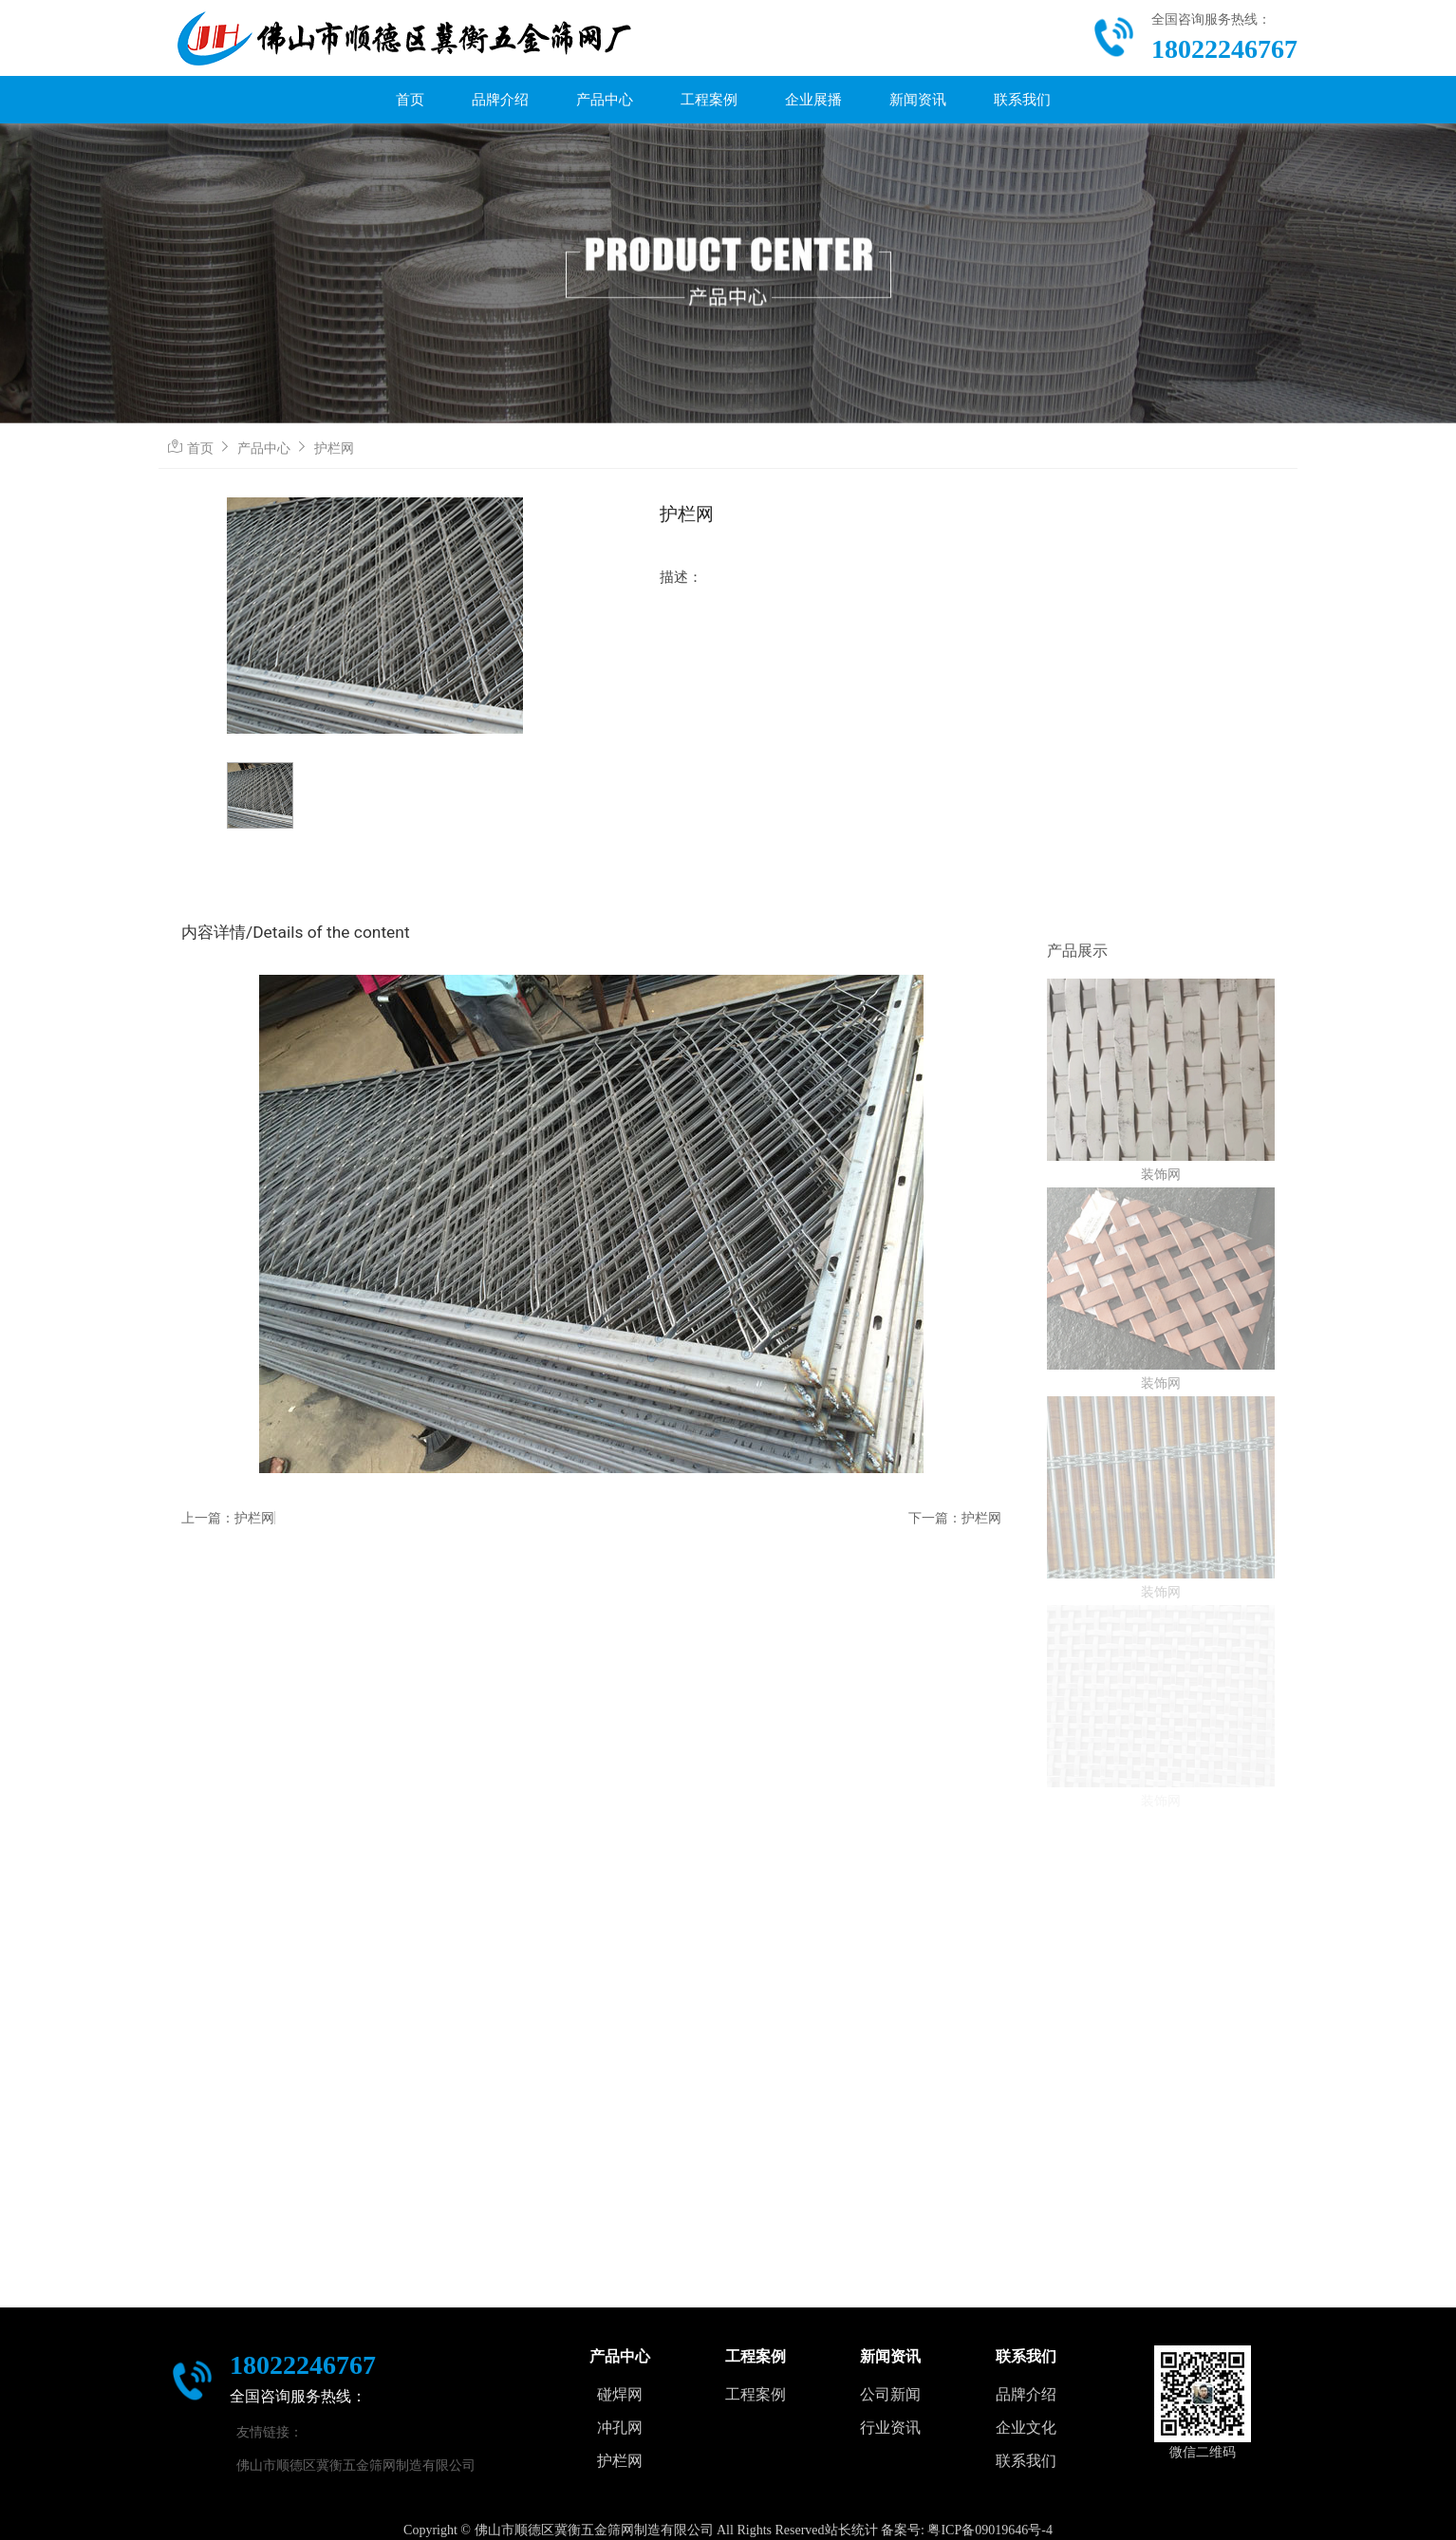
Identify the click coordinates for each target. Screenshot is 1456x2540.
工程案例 (709, 99)
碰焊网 (620, 2394)
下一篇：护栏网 (954, 1517)
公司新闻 (890, 2394)
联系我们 (1022, 99)
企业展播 (813, 99)
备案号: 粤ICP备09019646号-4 (967, 2530)
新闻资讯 (917, 99)
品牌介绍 (500, 99)
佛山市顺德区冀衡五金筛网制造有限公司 (356, 2465)
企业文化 (1026, 2427)
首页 (410, 99)
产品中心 (604, 99)
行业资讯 (890, 2427)
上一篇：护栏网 (227, 1517)
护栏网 (334, 448)
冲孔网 (620, 2427)
